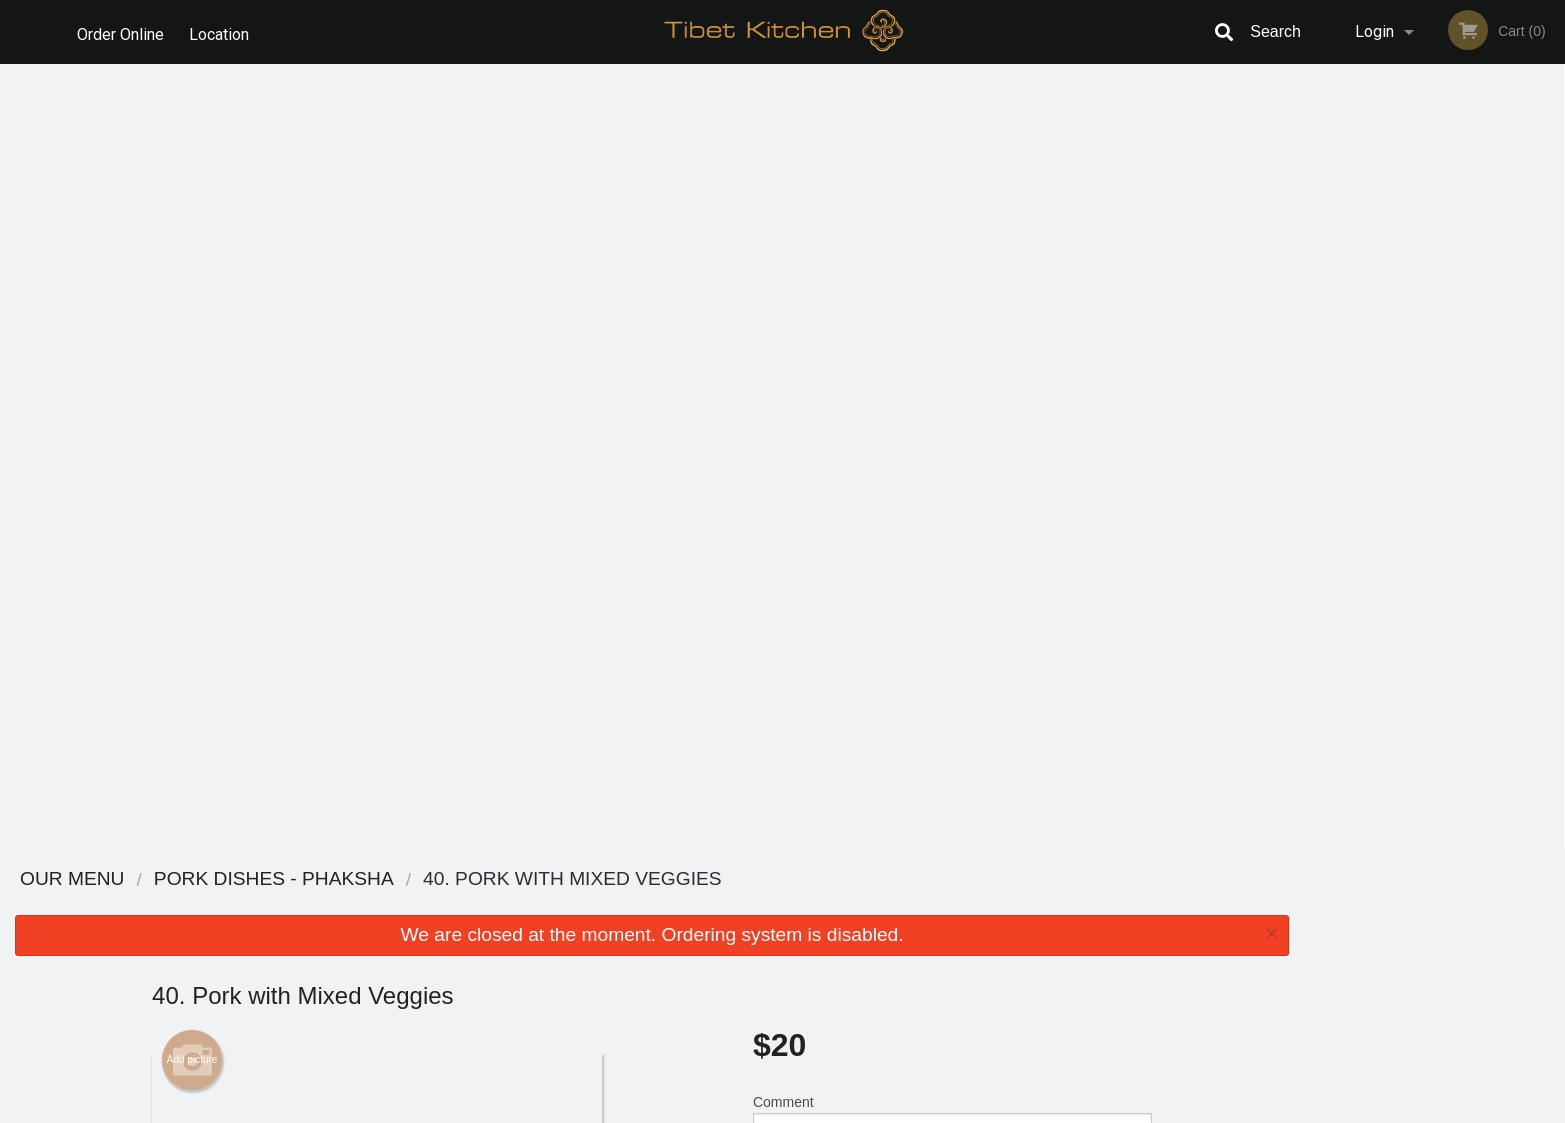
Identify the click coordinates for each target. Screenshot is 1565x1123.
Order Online (120, 31)
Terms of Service (815, 1109)
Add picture (192, 275)
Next (1550, 266)
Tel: (1099, 954)
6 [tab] (1510, 395)
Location (223, 31)
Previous (1319, 266)
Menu (730, 905)
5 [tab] (1480, 395)
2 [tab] (1390, 395)
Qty (814, 424)
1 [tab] (1360, 395)
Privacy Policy (921, 954)
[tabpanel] (1434, 266)
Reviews (905, 905)
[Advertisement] (652, 784)
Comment (952, 343)
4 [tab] (1450, 395)
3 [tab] (1420, 395)
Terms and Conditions (943, 930)
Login (1374, 31)
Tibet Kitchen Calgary (400, 879)
